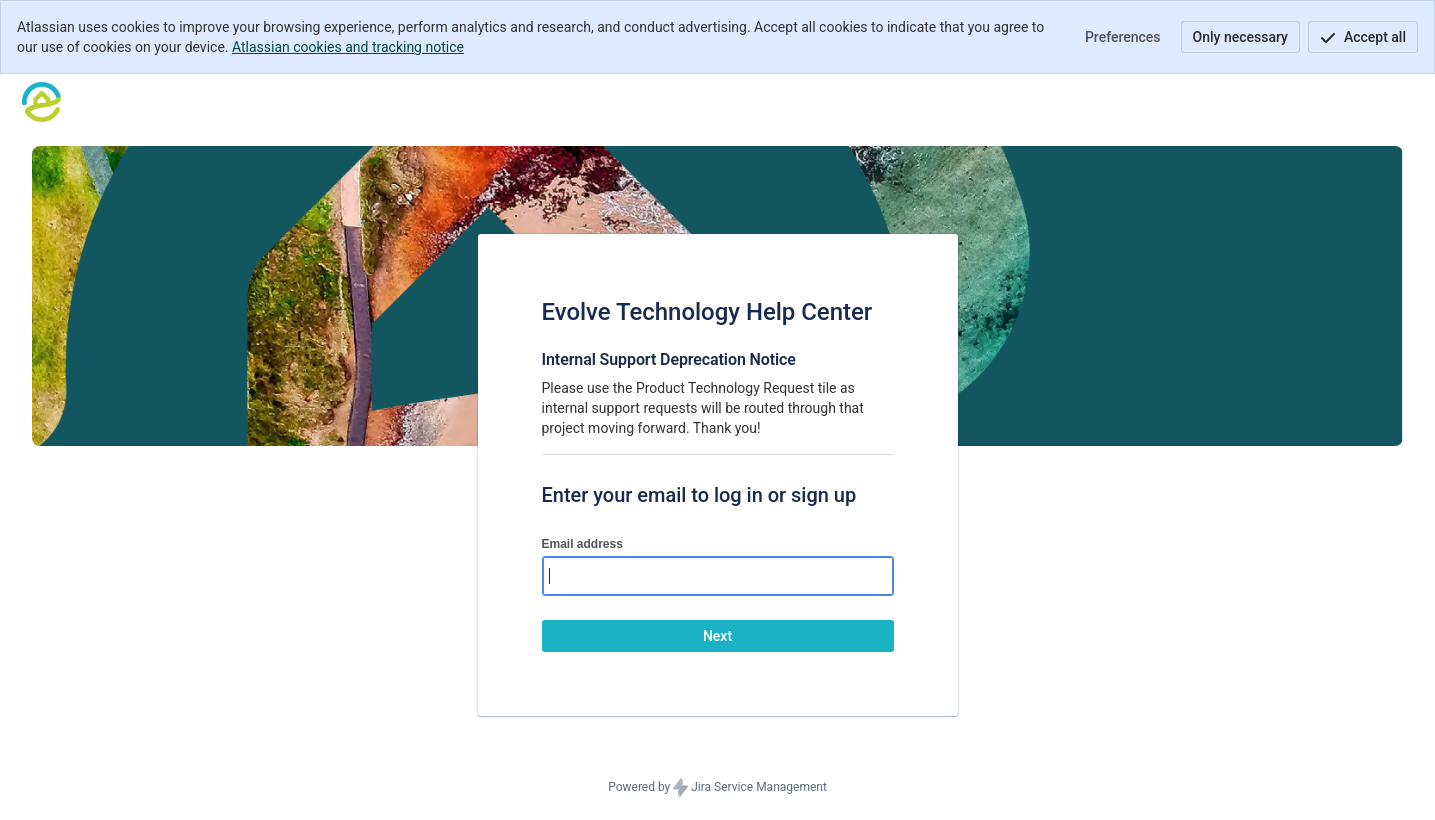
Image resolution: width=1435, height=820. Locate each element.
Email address (582, 544)
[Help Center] (41, 102)
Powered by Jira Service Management (717, 788)
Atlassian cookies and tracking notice (348, 47)
